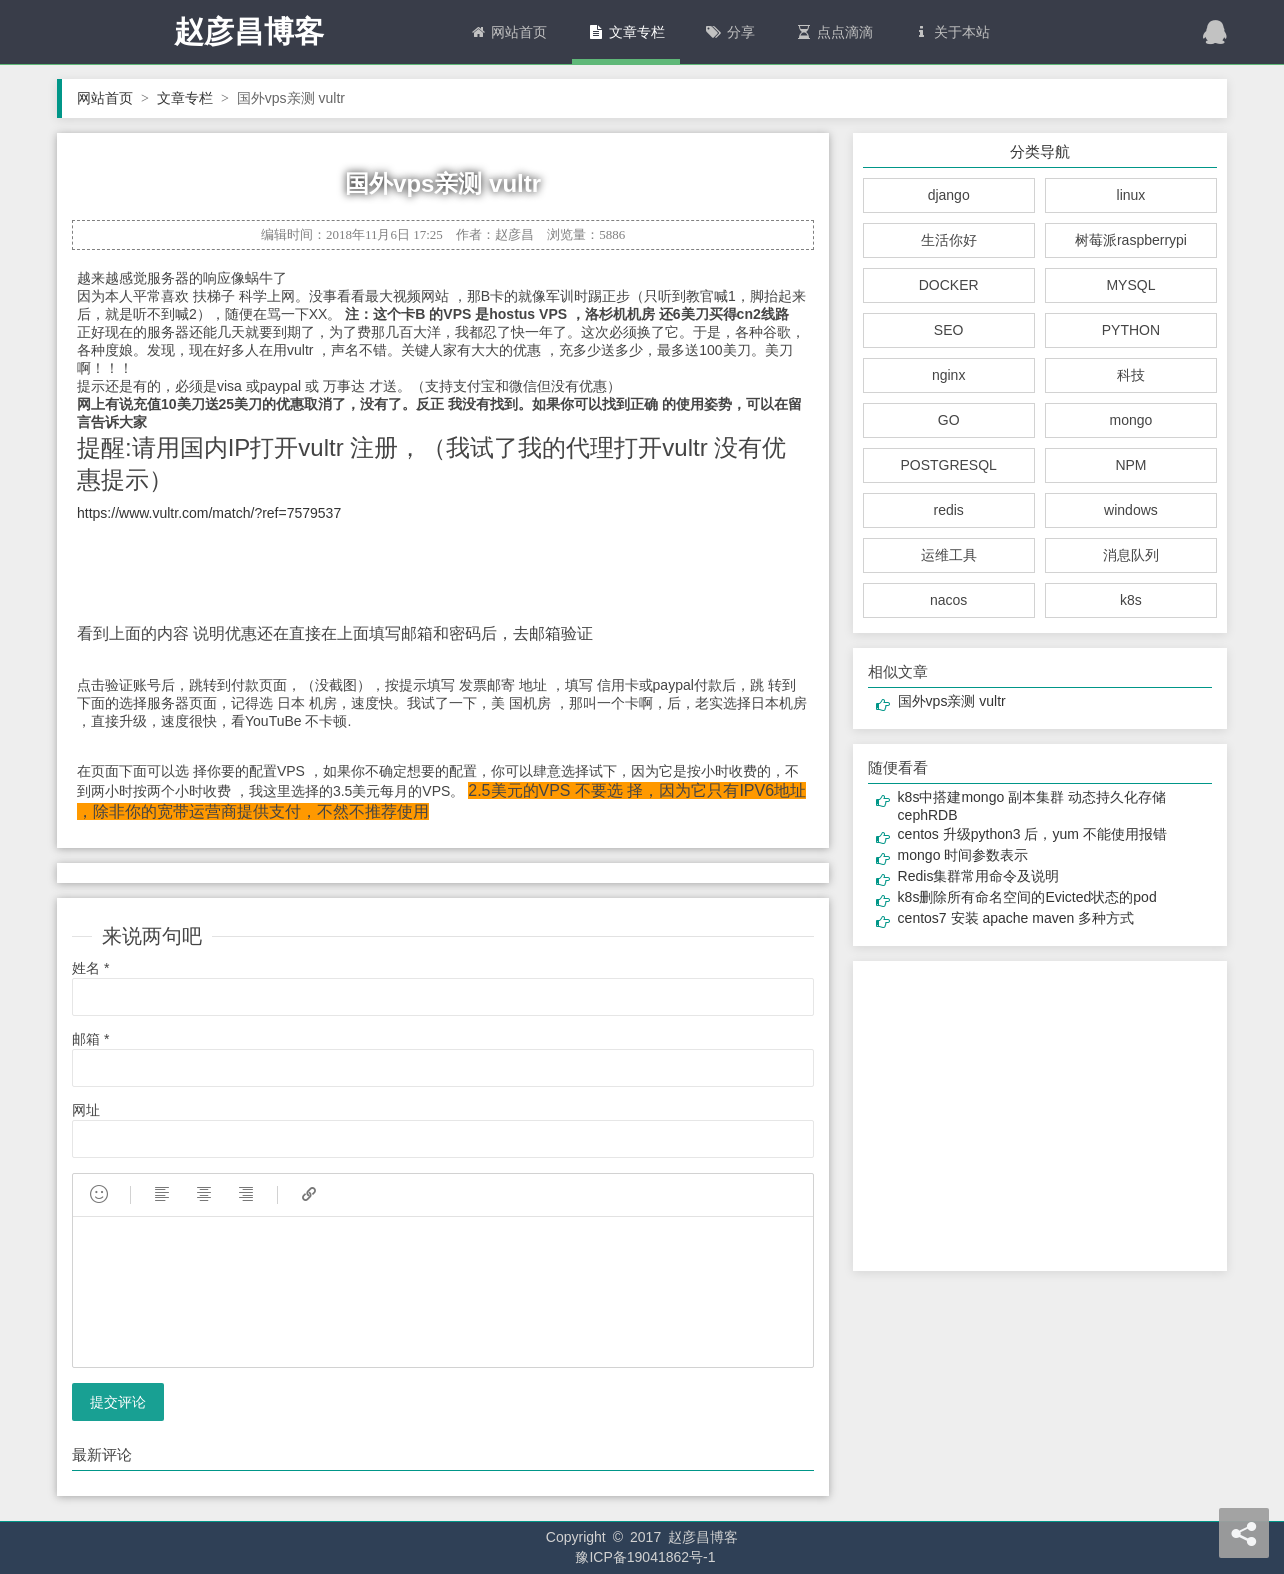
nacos (948, 600)
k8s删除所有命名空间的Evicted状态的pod (1027, 897)
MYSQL (1130, 285)
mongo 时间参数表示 (963, 855)
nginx (948, 375)
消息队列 (1131, 555)
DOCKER (949, 285)
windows (1131, 510)
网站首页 (508, 32)
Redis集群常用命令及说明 (979, 876)
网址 (86, 1110)
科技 (1131, 375)
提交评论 (118, 1402)
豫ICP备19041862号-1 (645, 1557)
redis (948, 510)
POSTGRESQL (948, 465)
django (949, 195)
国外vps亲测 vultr (952, 701)
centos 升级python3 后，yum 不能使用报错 (1032, 834)
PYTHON (1131, 330)
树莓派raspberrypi (1131, 240)
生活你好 (949, 240)
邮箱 (90, 1039)
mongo (1131, 420)
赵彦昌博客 (249, 31)
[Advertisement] (1039, 1116)
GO (949, 420)
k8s (1131, 600)
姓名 (90, 968)
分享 (730, 32)
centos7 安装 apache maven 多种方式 (1016, 918)
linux (1131, 195)
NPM (1130, 465)
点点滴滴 (834, 32)
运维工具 (949, 555)
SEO (949, 330)
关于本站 (952, 32)
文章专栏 (626, 32)
